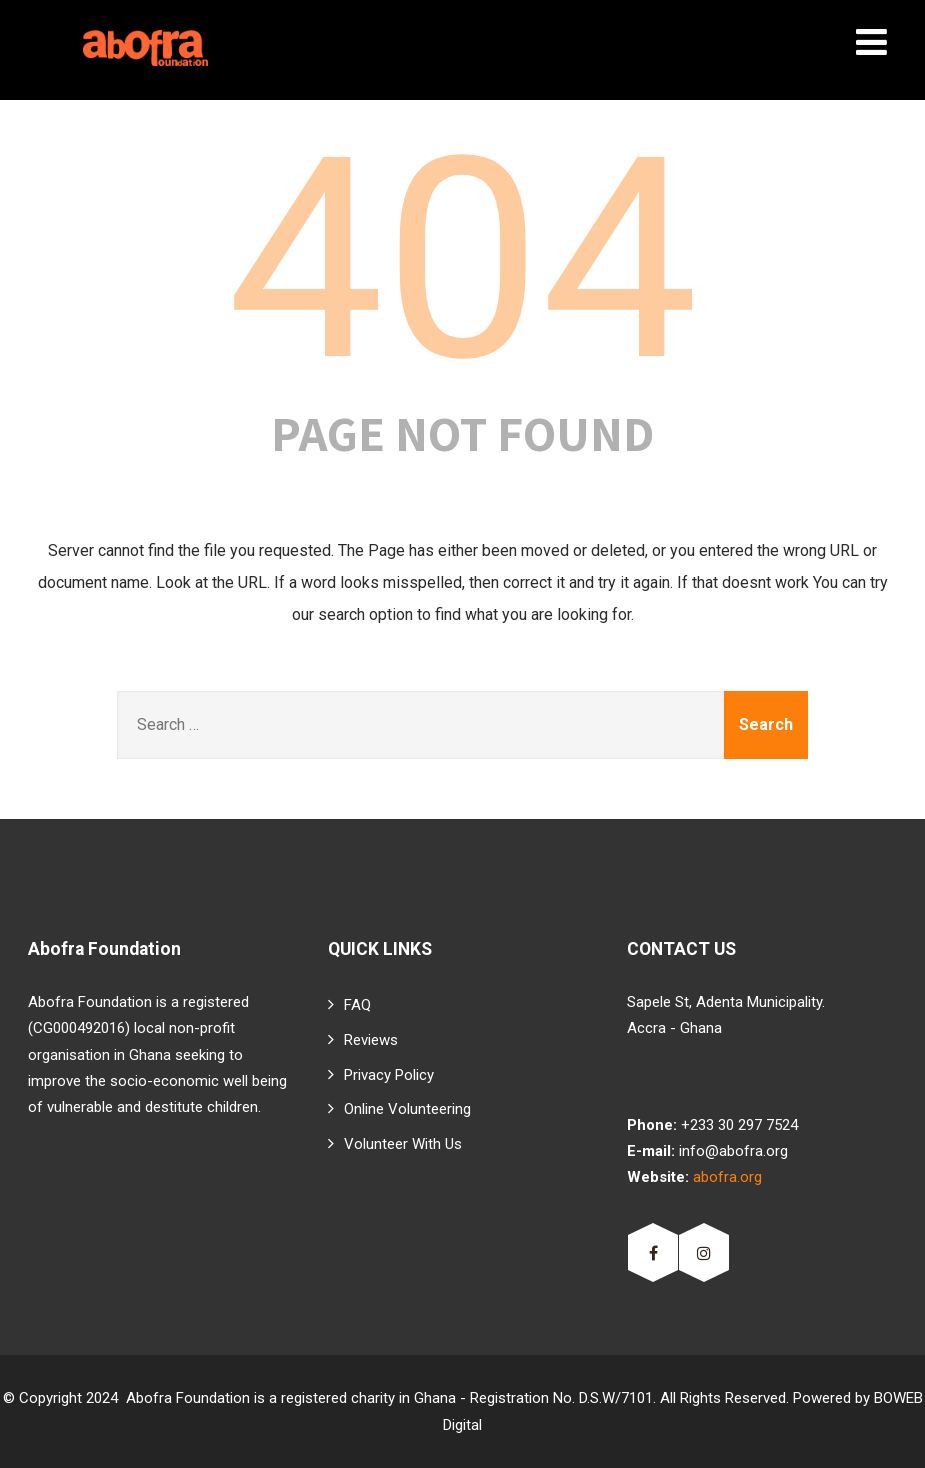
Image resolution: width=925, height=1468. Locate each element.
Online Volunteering (407, 1109)
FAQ (357, 1005)
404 (462, 260)
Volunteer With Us (403, 1144)
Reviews (371, 1040)
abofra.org (727, 1177)
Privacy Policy (389, 1075)
